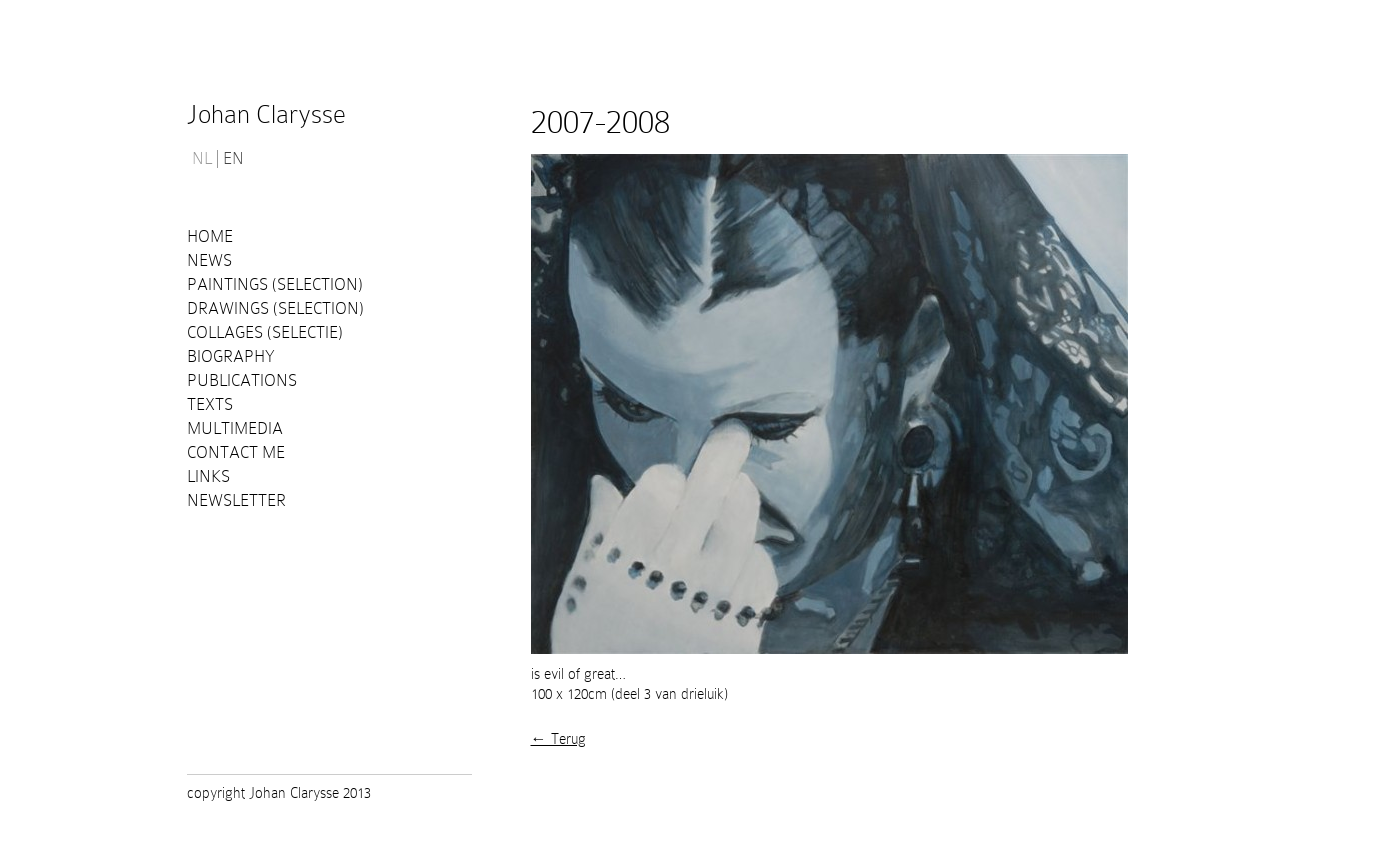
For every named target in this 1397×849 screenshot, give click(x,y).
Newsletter (236, 500)
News (209, 260)
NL (202, 159)
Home (210, 236)
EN (233, 159)
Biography (231, 356)
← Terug (558, 739)
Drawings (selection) (275, 308)
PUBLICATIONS (242, 380)
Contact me (236, 452)
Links (208, 476)
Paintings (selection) (275, 284)
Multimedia (235, 428)
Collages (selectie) (265, 332)
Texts (210, 404)
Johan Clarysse (266, 114)
